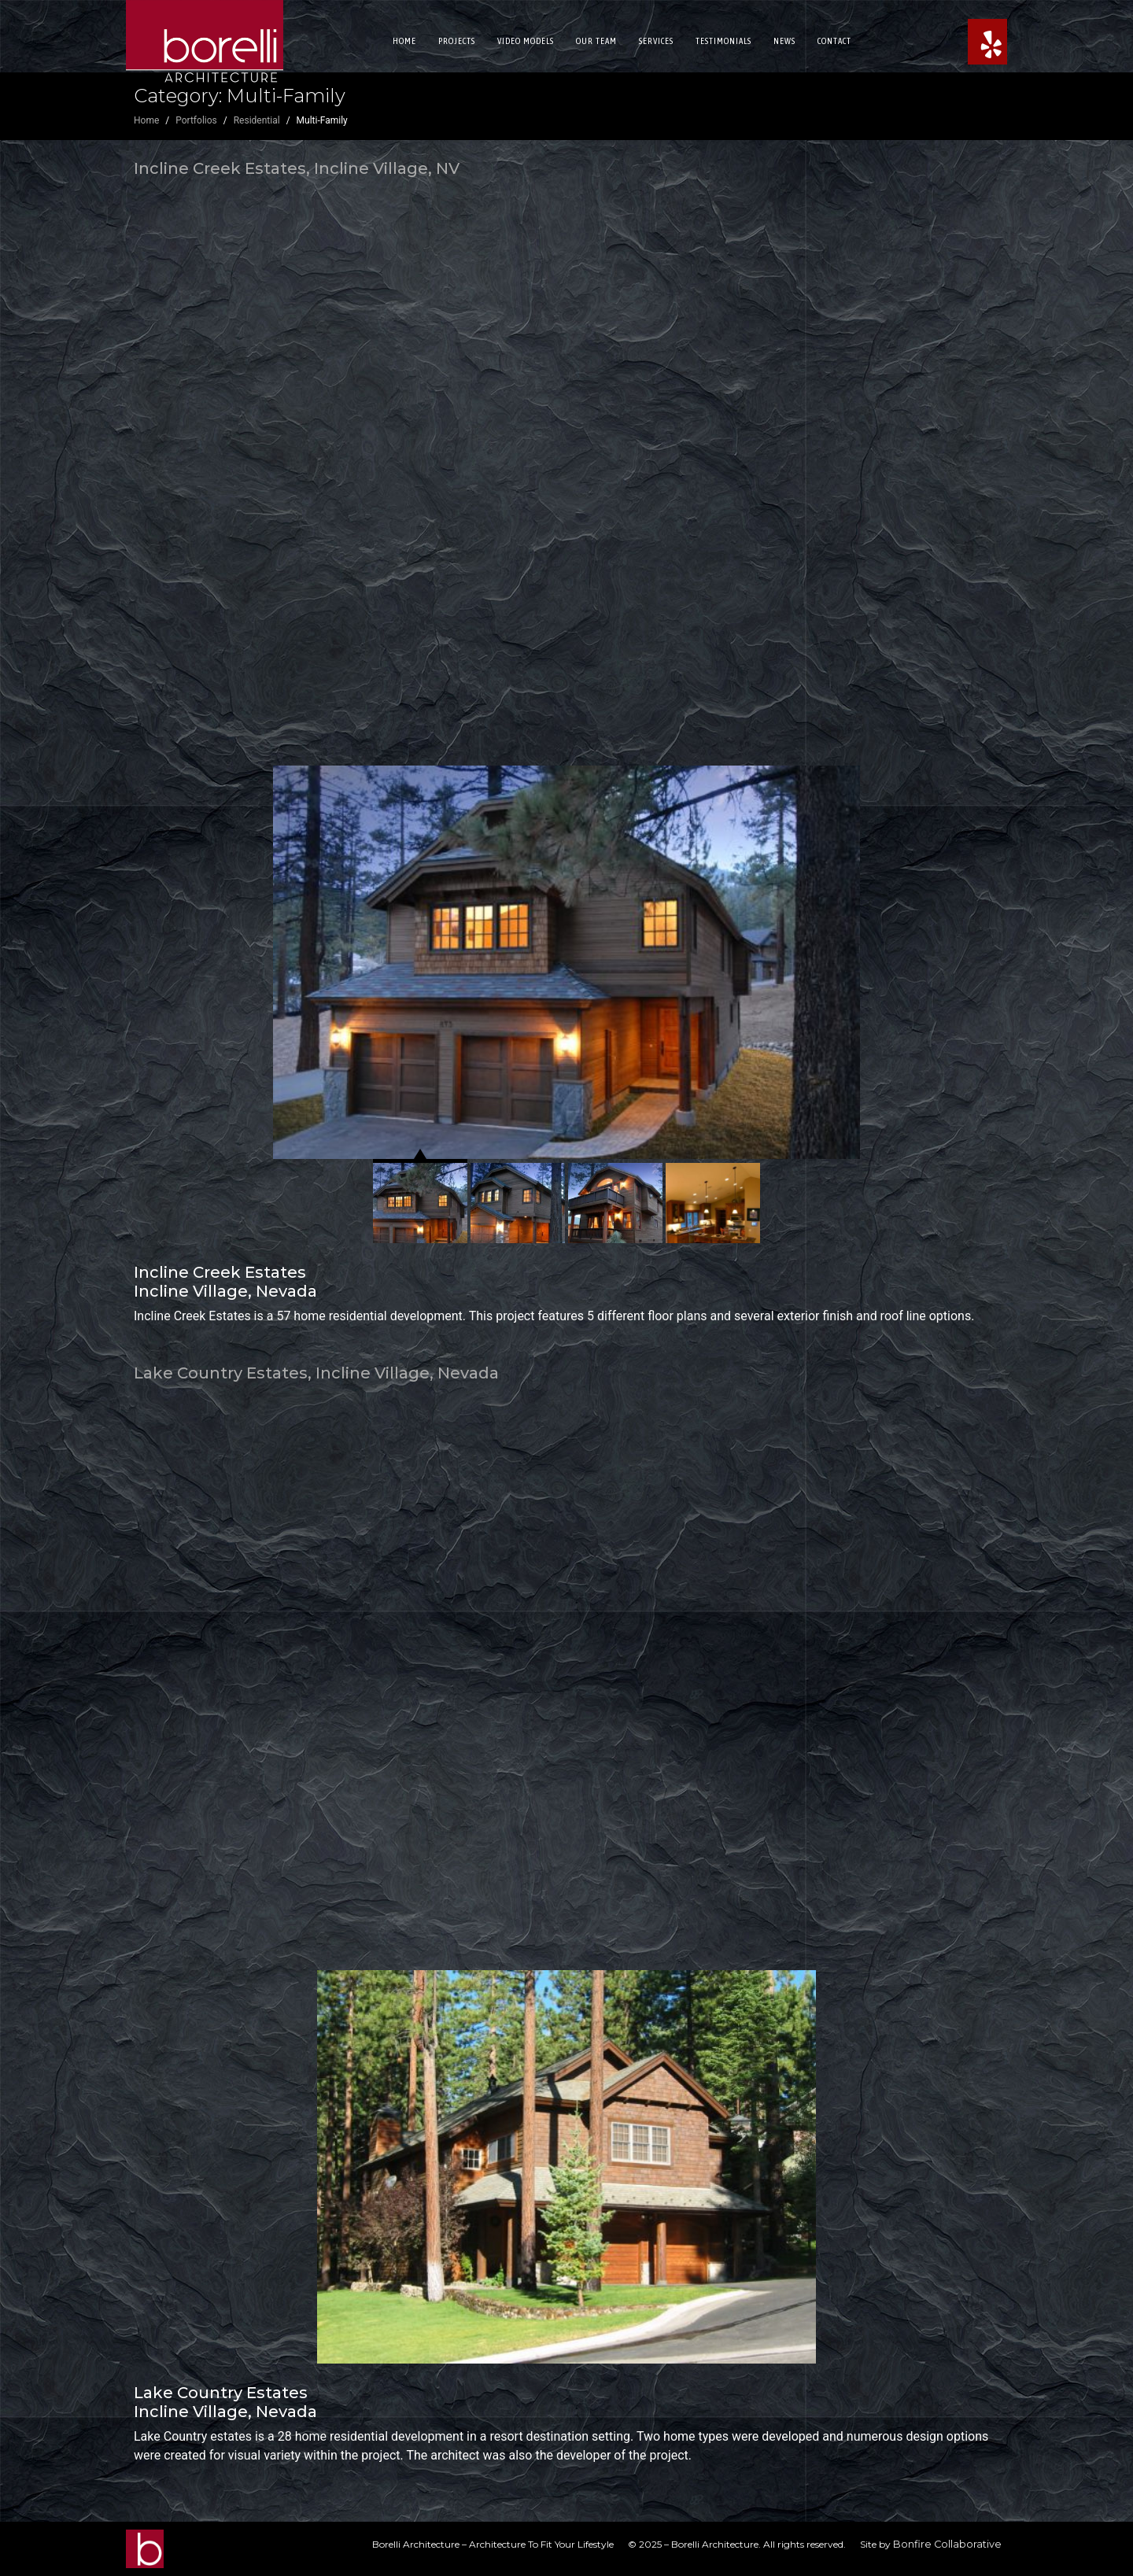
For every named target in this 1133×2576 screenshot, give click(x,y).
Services (656, 41)
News (784, 41)
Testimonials (723, 41)
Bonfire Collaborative (947, 2544)
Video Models (525, 41)
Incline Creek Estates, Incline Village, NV (296, 168)
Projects (456, 41)
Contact (834, 41)
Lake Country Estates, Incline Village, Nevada (316, 1373)
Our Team (596, 41)
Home (404, 41)
